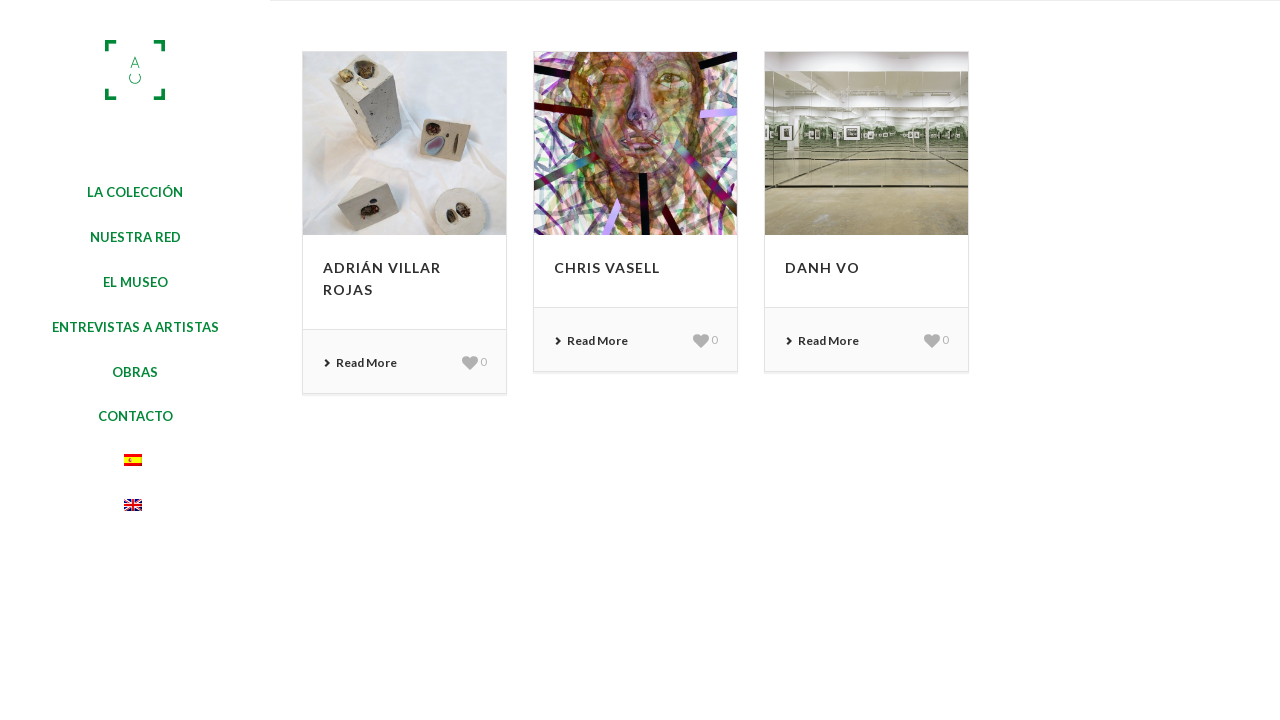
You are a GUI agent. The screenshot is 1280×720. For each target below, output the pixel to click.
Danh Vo (822, 267)
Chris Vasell (607, 267)
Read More (360, 363)
